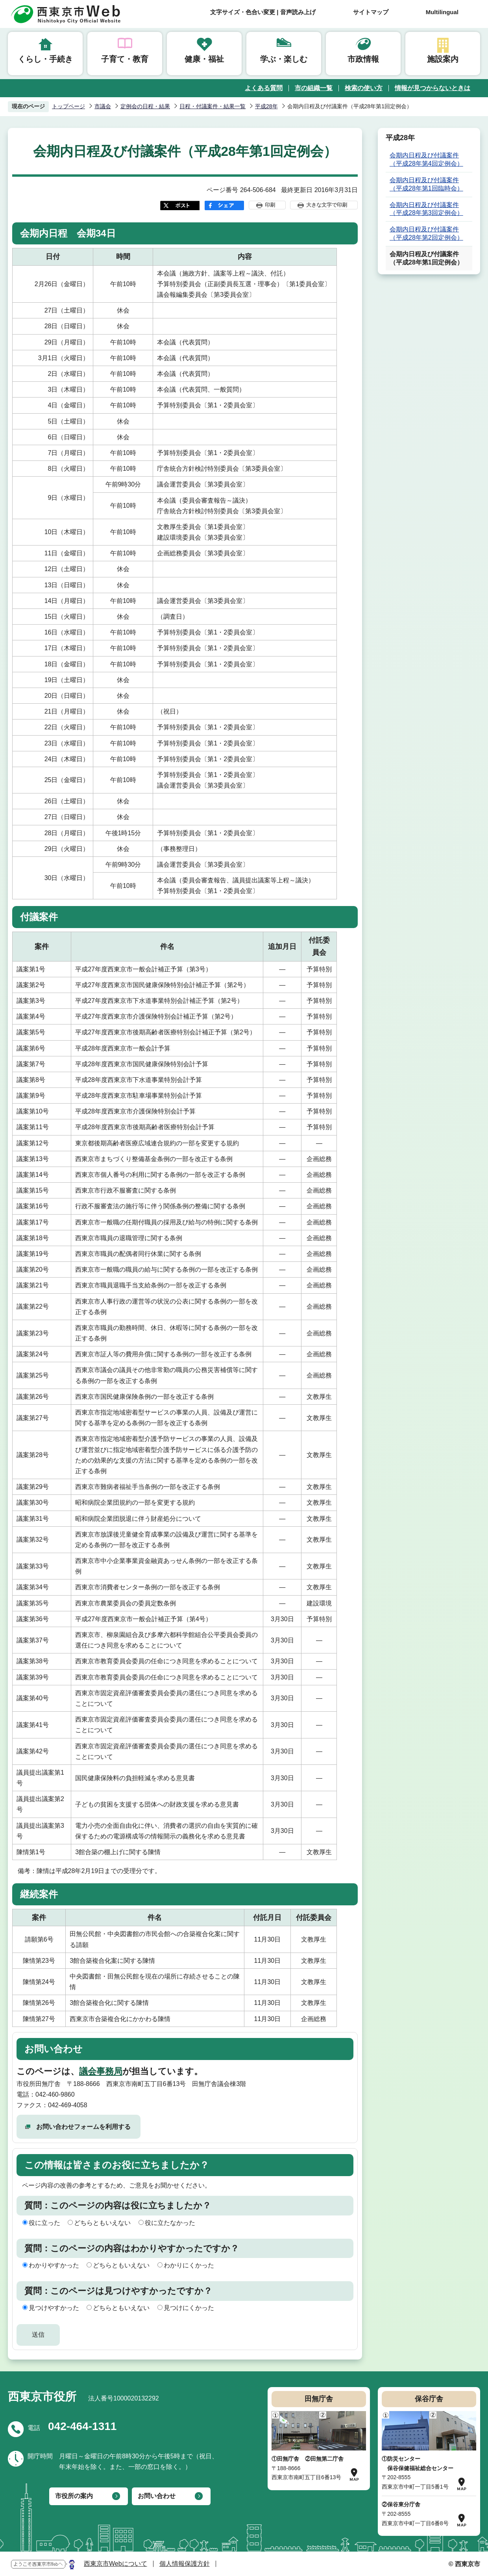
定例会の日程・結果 (145, 106)
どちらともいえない (102, 2222)
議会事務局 (100, 2071)
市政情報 (363, 59)
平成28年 (266, 106)
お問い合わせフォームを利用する (83, 2126)
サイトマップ (370, 12)
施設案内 (442, 59)
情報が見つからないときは (432, 88)
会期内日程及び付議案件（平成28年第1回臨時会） (426, 184)
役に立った (44, 2222)
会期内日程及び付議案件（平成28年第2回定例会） (426, 233)
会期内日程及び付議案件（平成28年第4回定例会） (426, 159)
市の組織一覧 (314, 88)
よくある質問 (264, 88)
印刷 (270, 205)
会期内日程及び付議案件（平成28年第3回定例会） (426, 209)
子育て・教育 (124, 59)
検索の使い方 (364, 88)
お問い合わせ (157, 2496)
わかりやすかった (54, 2265)
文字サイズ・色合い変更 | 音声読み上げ (263, 12)
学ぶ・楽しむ (283, 59)
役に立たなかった (170, 2222)
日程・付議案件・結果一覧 (212, 106)
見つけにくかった (189, 2307)
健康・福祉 (204, 59)
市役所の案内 (74, 2496)
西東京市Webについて (115, 2563)
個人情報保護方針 (184, 2563)
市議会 (102, 106)
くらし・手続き (45, 59)
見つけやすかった (54, 2307)
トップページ (68, 106)
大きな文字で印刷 (326, 205)
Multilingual (442, 12)
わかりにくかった (189, 2265)
